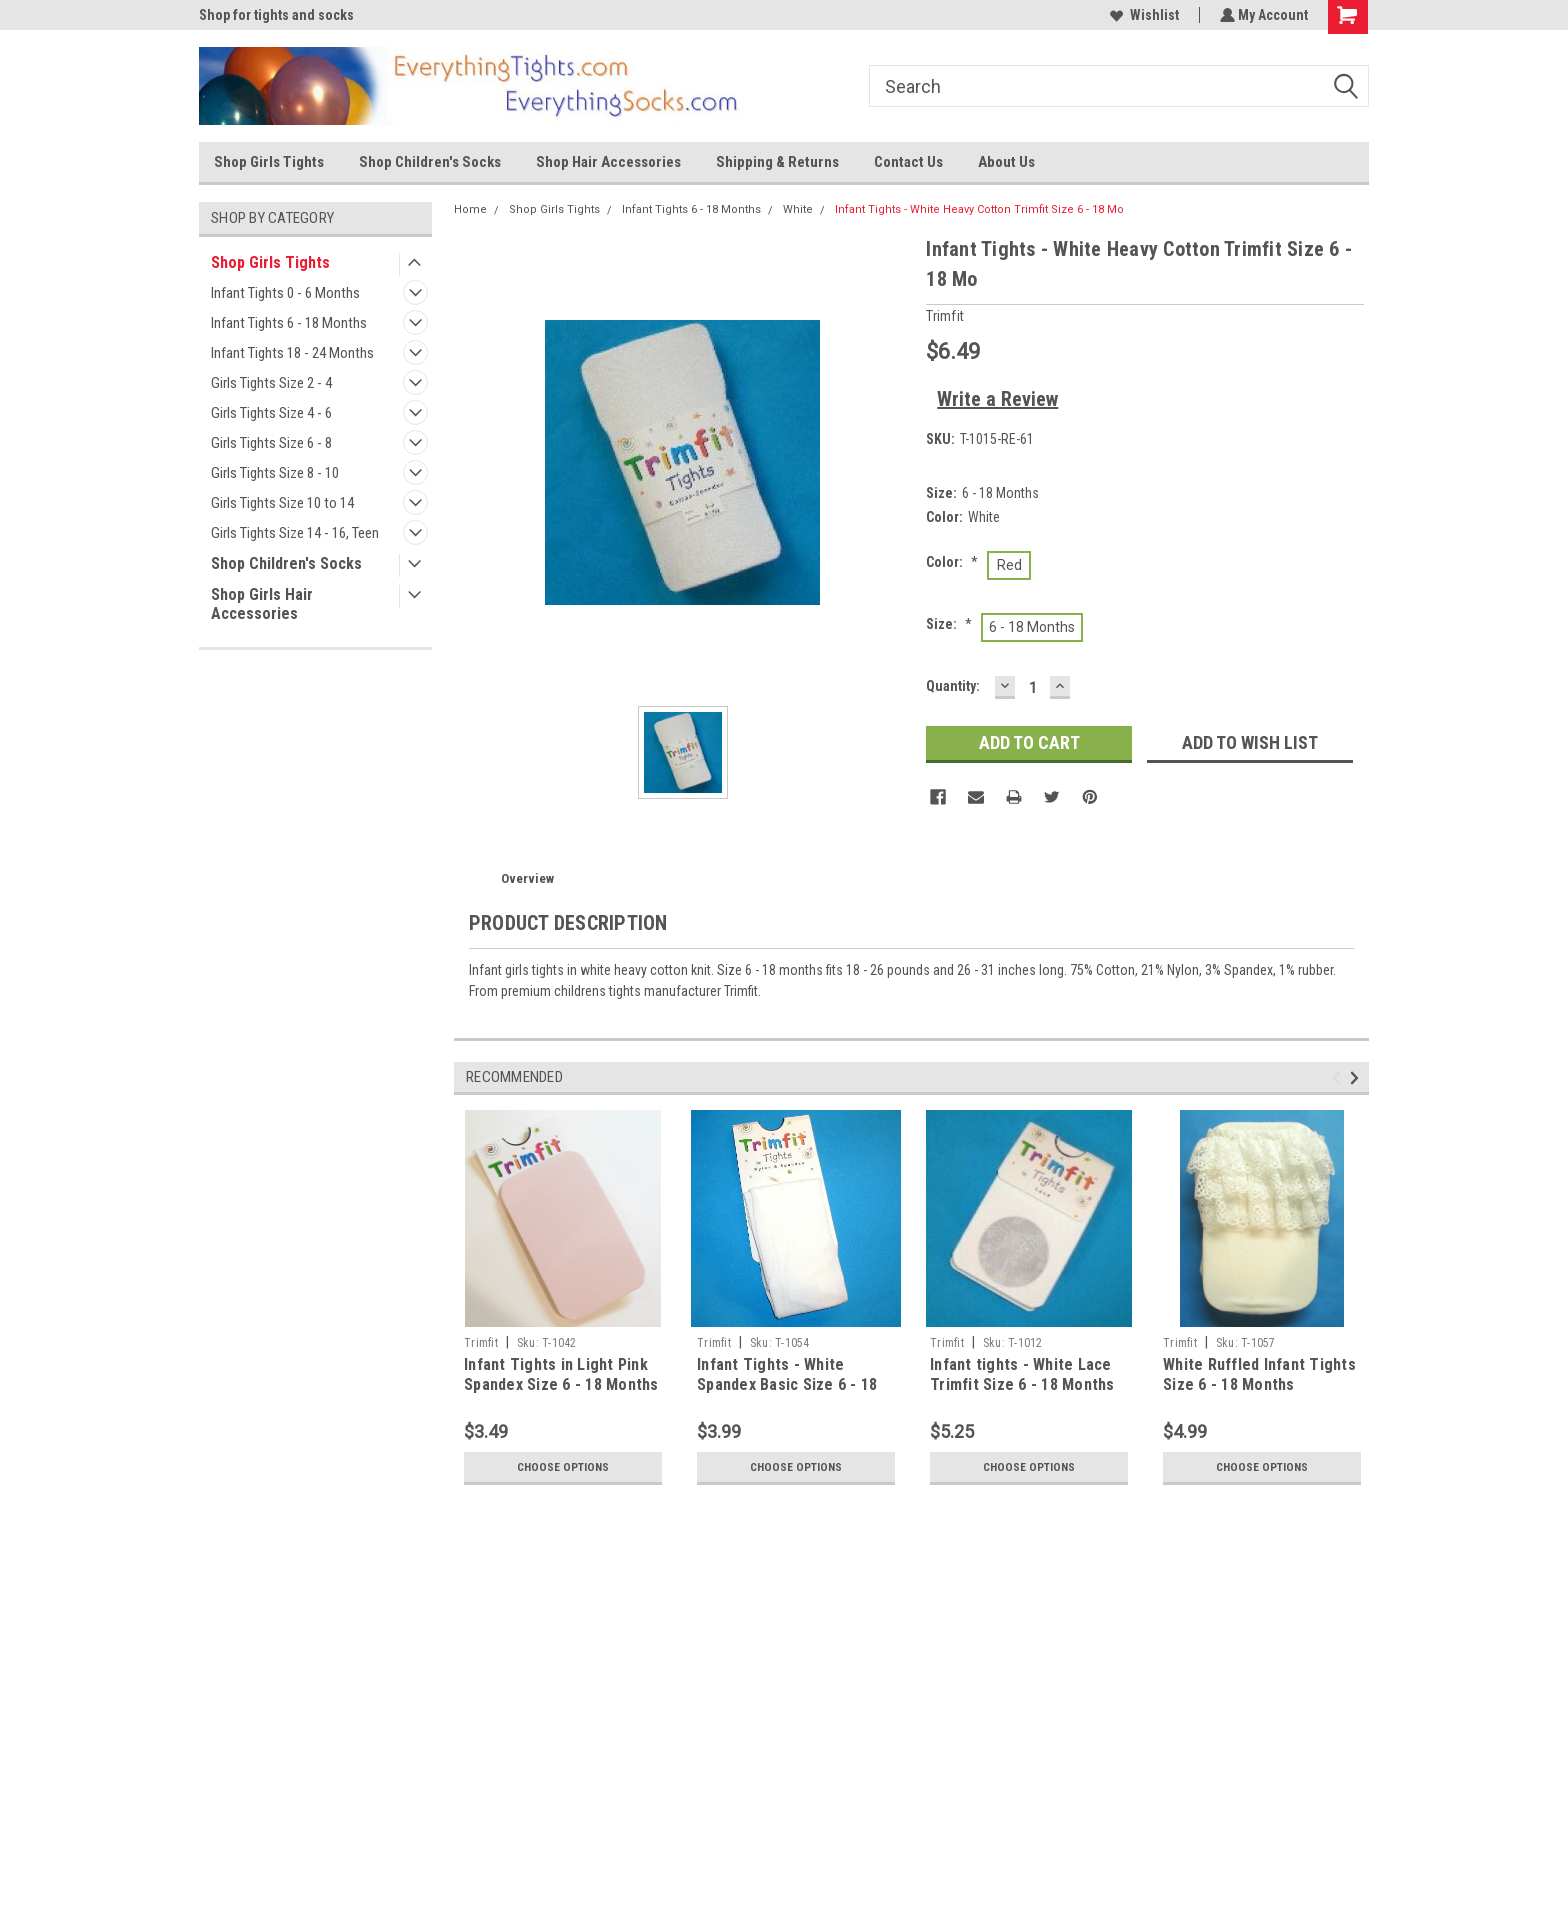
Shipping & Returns (777, 162)
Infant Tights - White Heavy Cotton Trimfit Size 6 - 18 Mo (979, 209)
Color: (952, 562)
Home (470, 209)
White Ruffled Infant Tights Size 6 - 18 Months (1259, 1374)
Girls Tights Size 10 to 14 (282, 503)
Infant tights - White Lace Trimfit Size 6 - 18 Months (1022, 1374)
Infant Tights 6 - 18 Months (289, 323)
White (798, 209)
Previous (1339, 1077)
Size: (949, 624)
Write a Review (997, 399)
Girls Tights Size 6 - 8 (271, 443)
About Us (1006, 162)
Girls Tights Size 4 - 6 (271, 413)
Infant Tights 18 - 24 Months (292, 353)
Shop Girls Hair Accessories (262, 604)
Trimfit (481, 1343)
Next (1357, 1077)
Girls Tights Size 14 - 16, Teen (295, 533)
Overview (527, 878)
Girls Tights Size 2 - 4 (271, 383)
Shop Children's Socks (430, 162)
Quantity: (953, 686)
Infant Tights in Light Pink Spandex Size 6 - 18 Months (561, 1374)
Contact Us (908, 162)
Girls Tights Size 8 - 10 (275, 473)
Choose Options (563, 1467)
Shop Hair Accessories (608, 162)
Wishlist (1142, 15)
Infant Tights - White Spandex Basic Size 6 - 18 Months (787, 1384)
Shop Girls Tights (269, 162)
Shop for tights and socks (276, 15)
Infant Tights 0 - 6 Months (285, 293)
